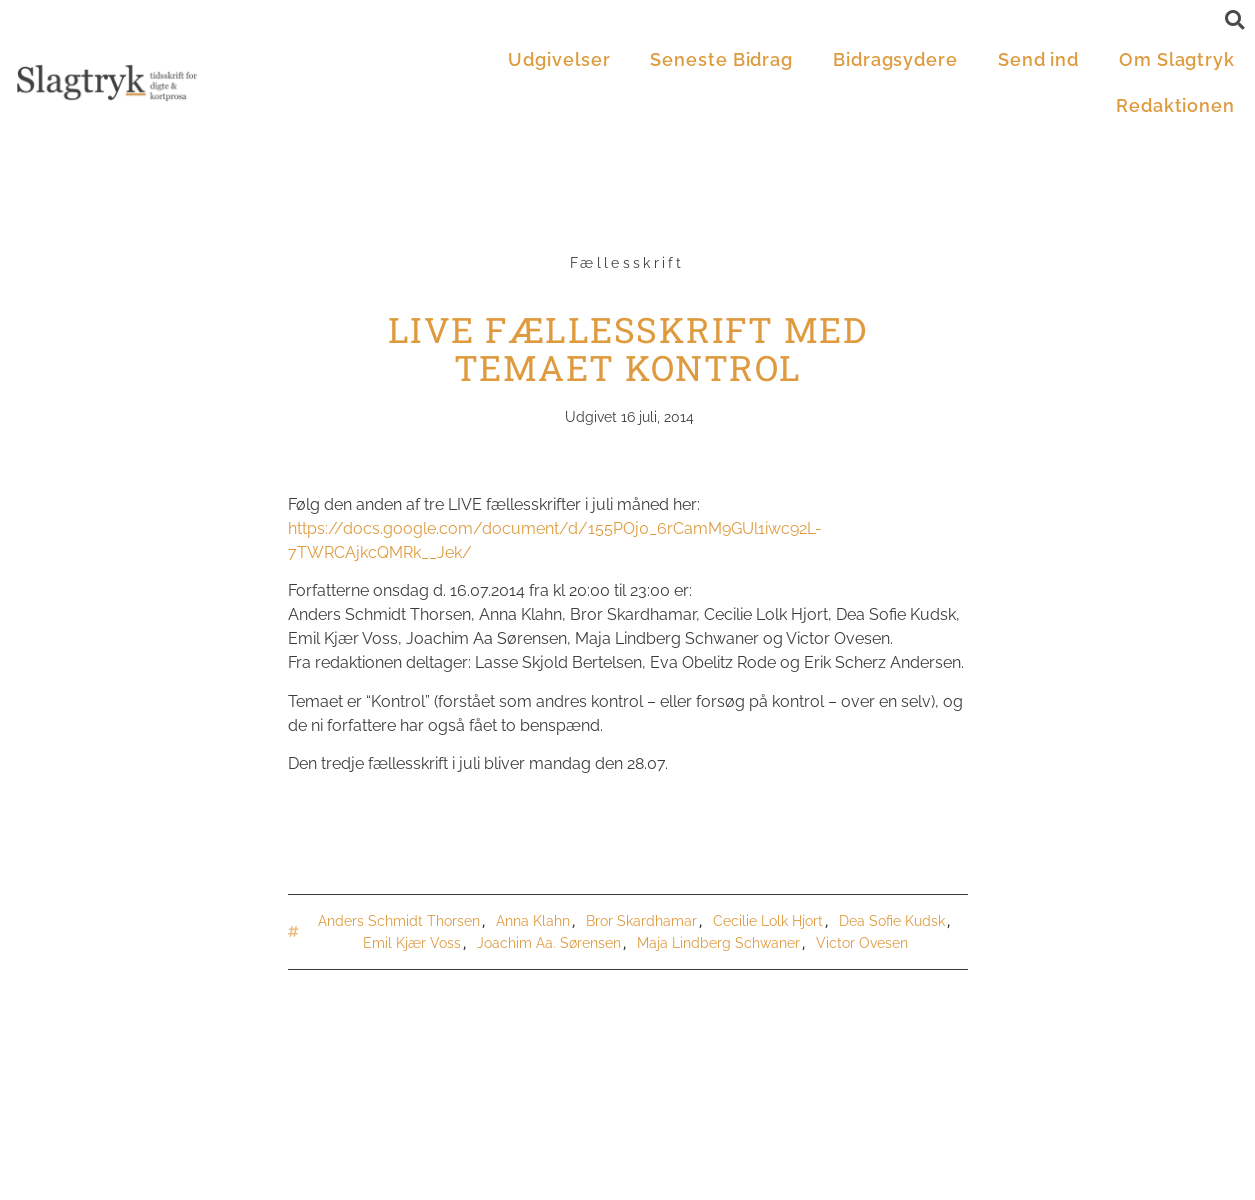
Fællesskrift (627, 263)
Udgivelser (559, 59)
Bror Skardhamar (641, 921)
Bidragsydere (895, 59)
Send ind (1038, 59)
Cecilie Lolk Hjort (768, 921)
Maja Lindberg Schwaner (718, 943)
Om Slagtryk (1177, 59)
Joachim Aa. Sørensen (549, 943)
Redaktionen (1175, 105)
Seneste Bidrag (721, 59)
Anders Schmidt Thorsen (399, 921)
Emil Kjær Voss (412, 943)
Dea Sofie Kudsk (892, 921)
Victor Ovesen (862, 943)
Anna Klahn (533, 921)
